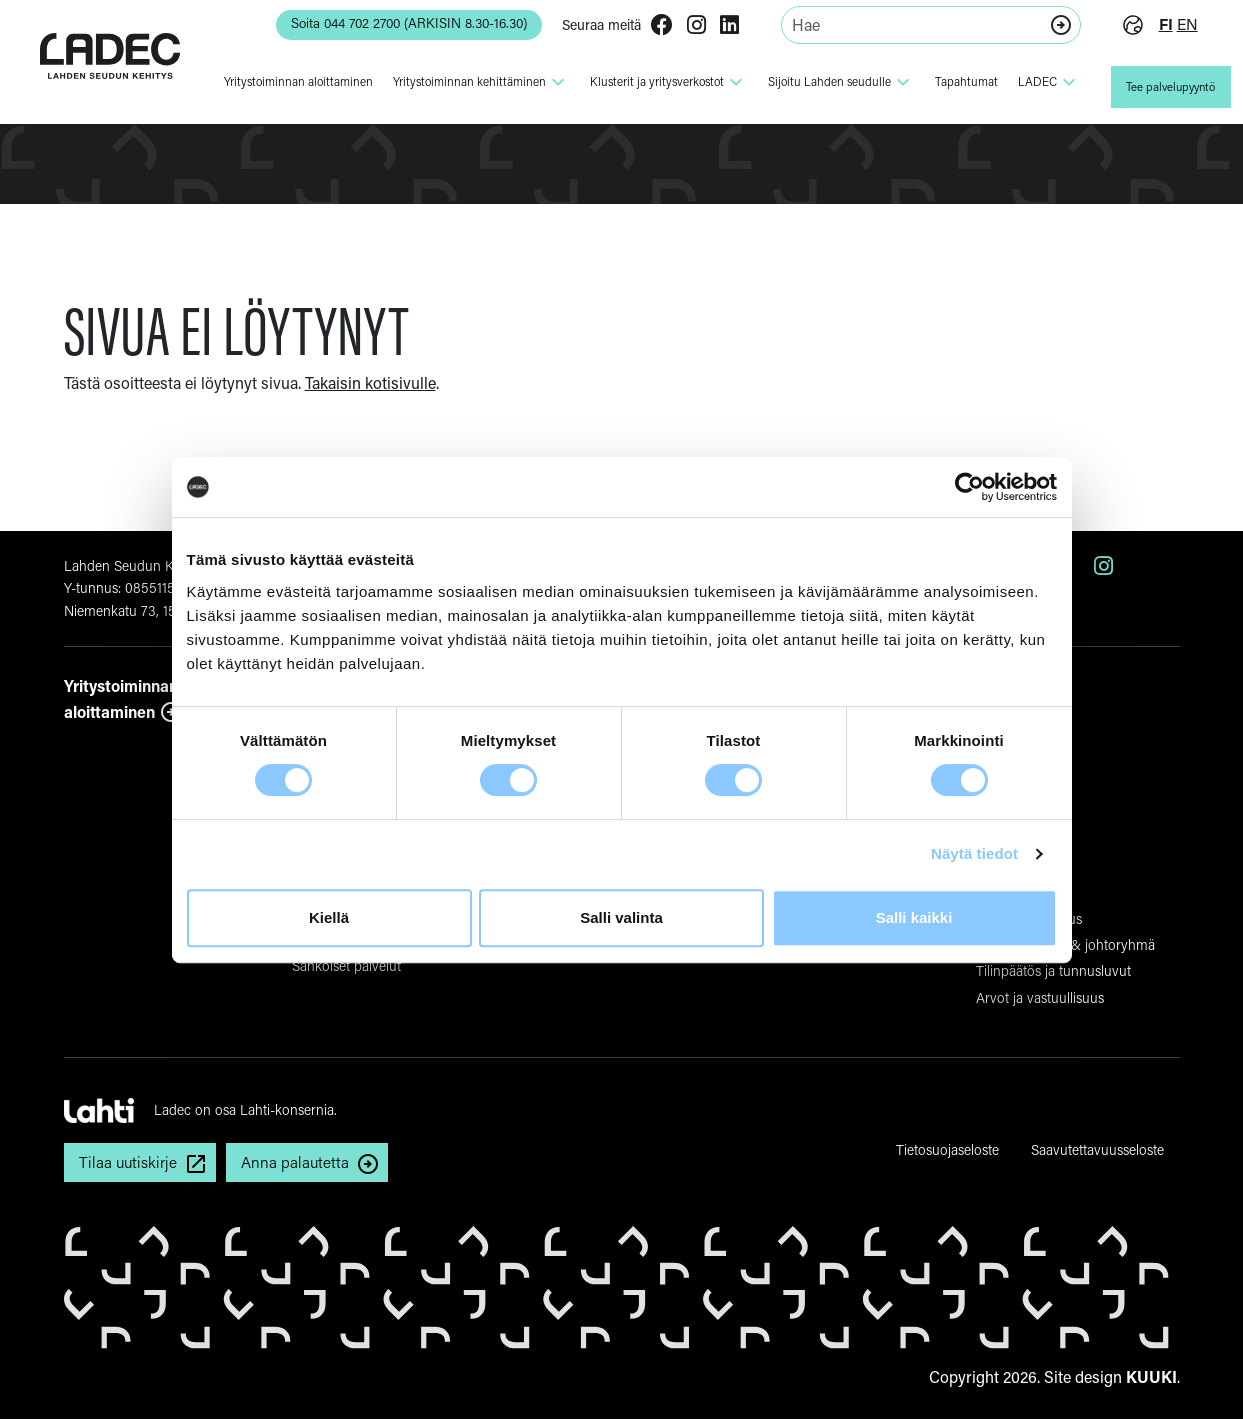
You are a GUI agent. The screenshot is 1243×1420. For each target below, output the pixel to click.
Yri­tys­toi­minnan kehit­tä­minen (474, 82)
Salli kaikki (914, 917)
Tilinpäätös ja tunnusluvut (1053, 970)
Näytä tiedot (974, 853)
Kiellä (329, 917)
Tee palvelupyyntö (1167, 87)
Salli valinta (621, 917)
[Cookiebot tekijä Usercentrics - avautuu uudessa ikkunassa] (969, 487)
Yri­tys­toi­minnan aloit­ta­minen (291, 81)
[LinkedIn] (721, 26)
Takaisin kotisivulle (370, 382)
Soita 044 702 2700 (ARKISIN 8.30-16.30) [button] (393, 23)
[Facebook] (654, 26)
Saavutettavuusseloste (1097, 1149)
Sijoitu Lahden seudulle (834, 82)
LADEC (1042, 82)
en (1180, 24)
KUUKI (1151, 1377)
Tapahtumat (959, 81)
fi (1158, 24)
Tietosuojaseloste (947, 1149)
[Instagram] (688, 26)
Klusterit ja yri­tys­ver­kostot (662, 82)
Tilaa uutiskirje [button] (130, 1162)
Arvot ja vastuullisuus (1040, 997)
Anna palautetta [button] (300, 1162)
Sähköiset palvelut (346, 965)
